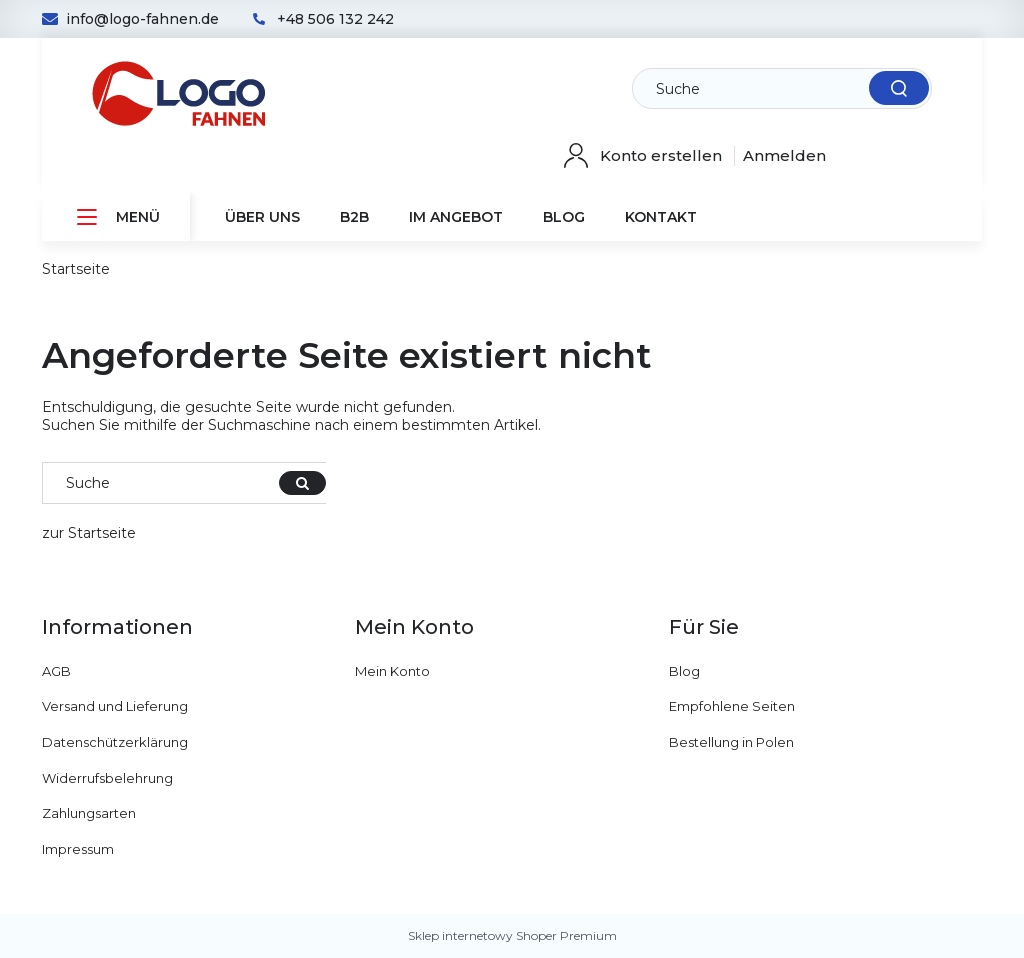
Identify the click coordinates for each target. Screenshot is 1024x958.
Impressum (78, 849)
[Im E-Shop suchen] (786, 89)
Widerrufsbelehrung (107, 778)
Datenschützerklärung (115, 742)
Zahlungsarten (89, 813)
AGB (56, 671)
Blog (684, 671)
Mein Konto (392, 671)
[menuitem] (116, 217)
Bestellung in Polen (731, 742)
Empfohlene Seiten (732, 706)
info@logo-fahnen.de (142, 19)
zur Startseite (89, 533)
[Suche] (899, 88)
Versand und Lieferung (115, 706)
